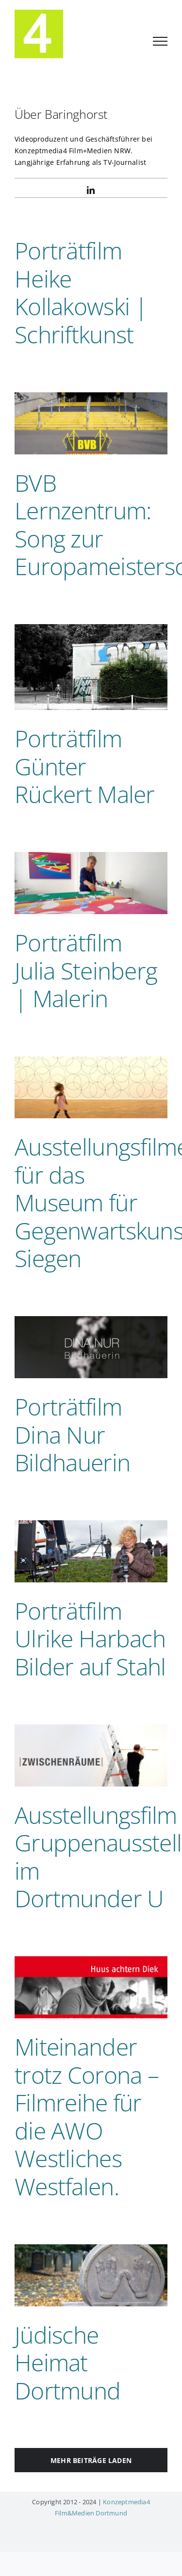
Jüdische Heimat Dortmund (67, 2362)
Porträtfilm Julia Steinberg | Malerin (86, 970)
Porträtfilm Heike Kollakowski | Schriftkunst (81, 292)
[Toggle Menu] (160, 41)
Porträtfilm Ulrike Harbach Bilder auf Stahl (90, 1638)
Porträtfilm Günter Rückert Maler (85, 766)
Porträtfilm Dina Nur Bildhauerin (72, 1434)
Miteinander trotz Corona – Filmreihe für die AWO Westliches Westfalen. (87, 2116)
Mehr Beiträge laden (91, 2460)
